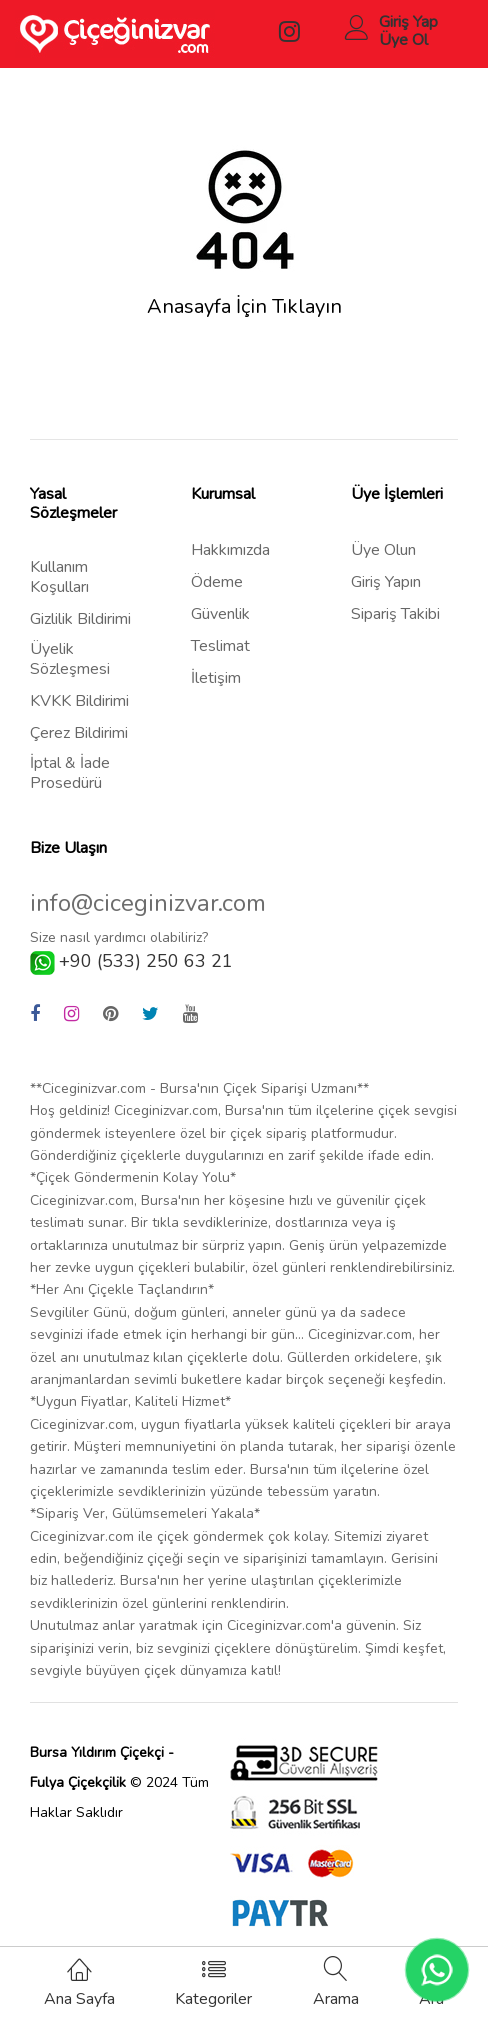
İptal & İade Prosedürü (70, 773)
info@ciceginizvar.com (148, 903)
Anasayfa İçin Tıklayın (244, 307)
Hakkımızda (230, 550)
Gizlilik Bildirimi (80, 619)
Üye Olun (383, 550)
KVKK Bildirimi (79, 701)
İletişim (216, 678)
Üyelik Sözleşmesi (70, 659)
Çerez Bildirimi (79, 733)
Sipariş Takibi (395, 614)
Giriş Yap (408, 22)
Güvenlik (220, 614)
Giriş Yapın (386, 582)
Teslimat (220, 646)
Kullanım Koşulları (59, 577)
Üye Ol (403, 40)
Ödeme (217, 582)
